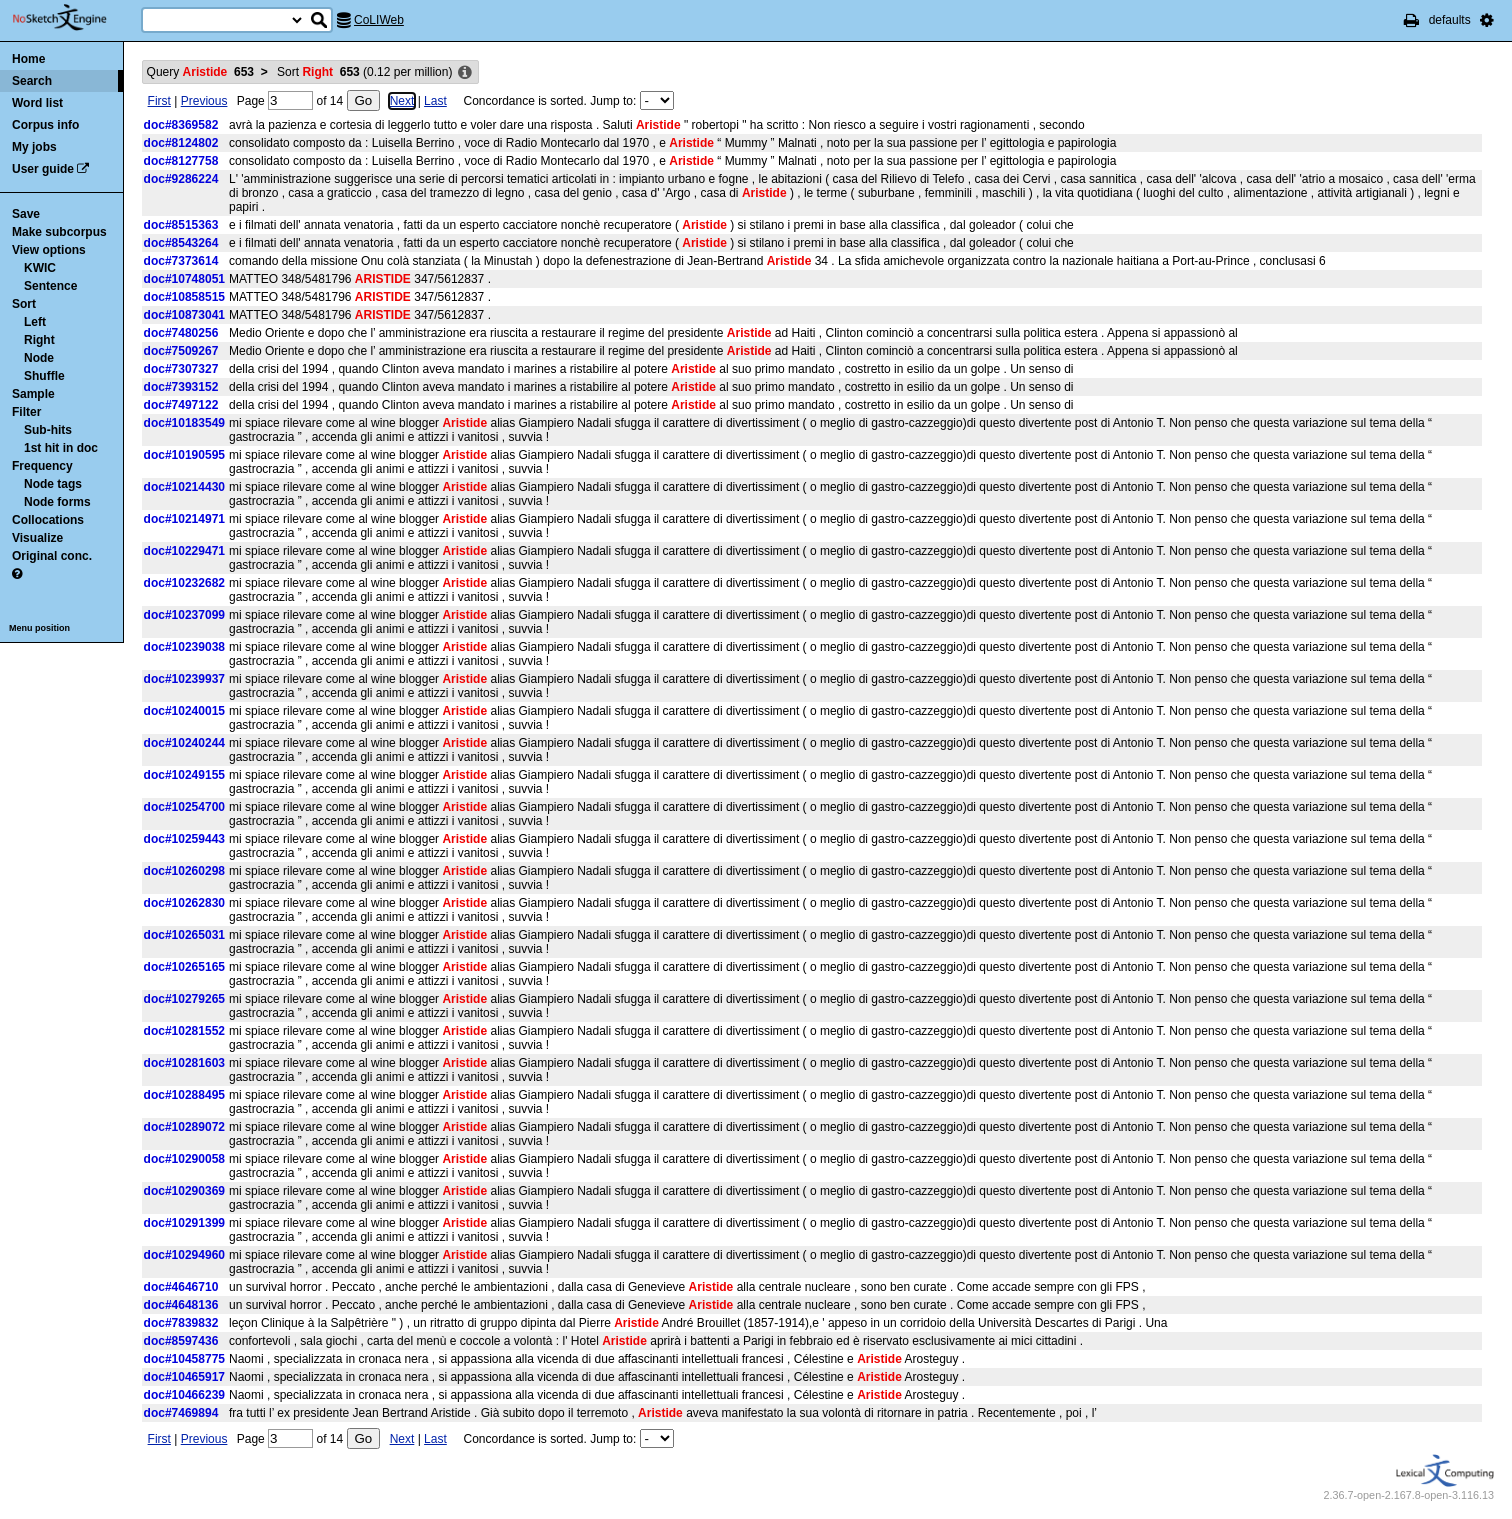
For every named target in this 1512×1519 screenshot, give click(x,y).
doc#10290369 (184, 1191)
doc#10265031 (184, 935)
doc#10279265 (184, 999)
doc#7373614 (181, 261)
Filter (26, 412)
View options (49, 250)
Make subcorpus (59, 232)
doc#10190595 (184, 455)
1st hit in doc (61, 448)
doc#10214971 (184, 519)
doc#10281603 (184, 1063)
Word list (37, 103)
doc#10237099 (184, 615)
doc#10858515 (184, 297)
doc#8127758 (181, 161)
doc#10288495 (184, 1095)
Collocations (48, 520)
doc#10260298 (184, 871)
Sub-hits (48, 430)
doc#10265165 (184, 967)
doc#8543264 (181, 243)
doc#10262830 (184, 903)
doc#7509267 (181, 351)
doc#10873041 (184, 315)
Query (200, 72)
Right (39, 340)
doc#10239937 (184, 679)
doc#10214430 (184, 487)
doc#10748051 (184, 279)
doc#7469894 (181, 1413)
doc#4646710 (181, 1287)
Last (435, 101)
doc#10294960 (184, 1255)
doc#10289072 (184, 1127)
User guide (43, 169)
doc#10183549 (184, 423)
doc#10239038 (184, 647)
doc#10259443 (184, 839)
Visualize (37, 538)
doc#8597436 (181, 1341)
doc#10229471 (184, 551)
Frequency (42, 466)
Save (26, 214)
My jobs (34, 147)
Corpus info (45, 125)
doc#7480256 (181, 333)
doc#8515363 (181, 225)
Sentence (50, 286)
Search (32, 81)
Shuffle (44, 376)
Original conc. (52, 556)
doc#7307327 (181, 369)
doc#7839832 (181, 1323)
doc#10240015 (184, 711)
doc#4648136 (181, 1305)
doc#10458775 (184, 1359)
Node (39, 358)
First (159, 101)
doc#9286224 (181, 179)
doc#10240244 (184, 743)
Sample (33, 394)
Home (28, 59)
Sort (24, 304)
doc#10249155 (184, 775)
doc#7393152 (181, 387)
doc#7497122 (181, 405)
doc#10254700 (184, 807)
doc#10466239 (184, 1395)
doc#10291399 (184, 1223)
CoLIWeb (379, 20)
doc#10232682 (184, 583)
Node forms (57, 502)
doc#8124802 (181, 143)
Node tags (53, 484)
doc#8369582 (181, 125)
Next (402, 101)
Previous (204, 101)
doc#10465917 (184, 1377)
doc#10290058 (184, 1159)
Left (35, 322)
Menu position (39, 628)
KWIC (40, 268)
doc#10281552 (184, 1031)
